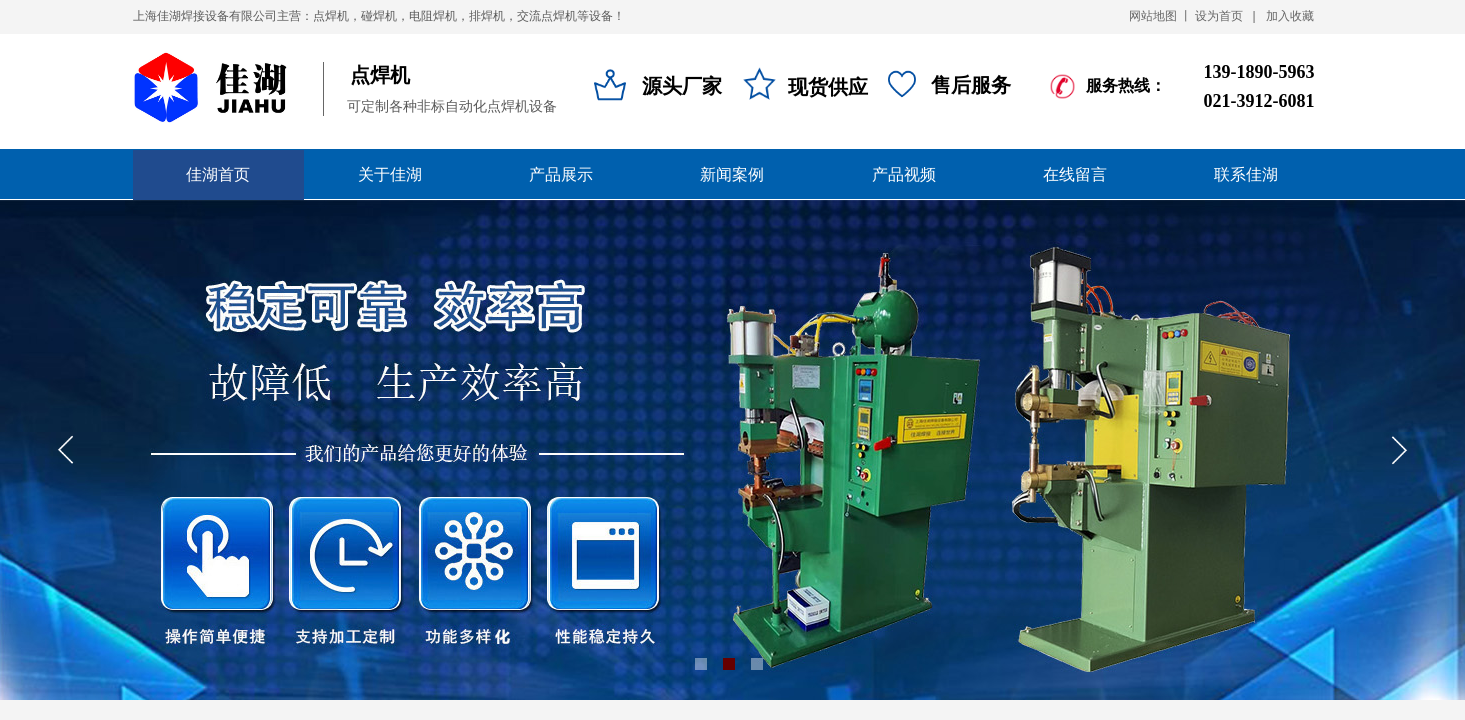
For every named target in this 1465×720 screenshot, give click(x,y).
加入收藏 (1290, 16)
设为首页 (1219, 16)
